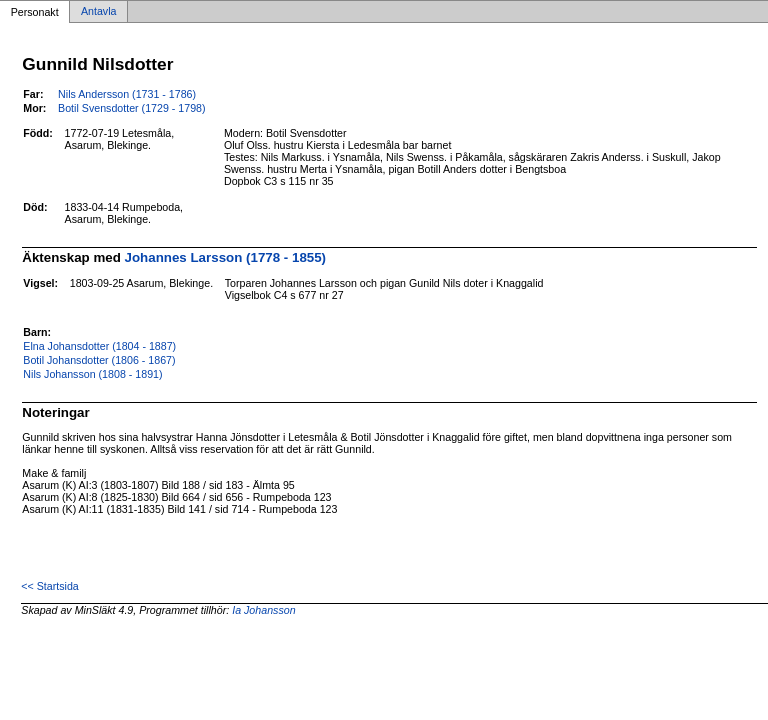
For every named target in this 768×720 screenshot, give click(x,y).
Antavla (99, 12)
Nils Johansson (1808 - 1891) (92, 374)
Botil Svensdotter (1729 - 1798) (132, 108)
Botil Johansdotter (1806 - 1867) (99, 360)
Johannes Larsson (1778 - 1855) (226, 257)
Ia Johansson (263, 610)
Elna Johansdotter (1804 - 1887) (99, 346)
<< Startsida (49, 586)
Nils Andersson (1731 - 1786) (127, 94)
